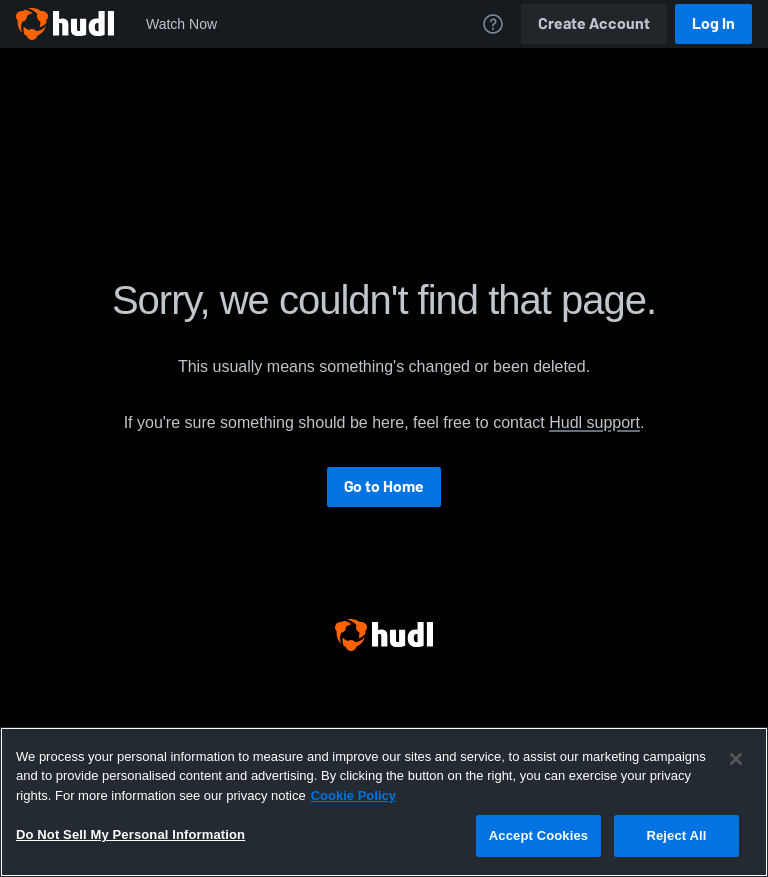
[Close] (736, 759)
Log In (713, 23)
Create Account (594, 23)
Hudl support (594, 422)
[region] (384, 802)
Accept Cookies (538, 835)
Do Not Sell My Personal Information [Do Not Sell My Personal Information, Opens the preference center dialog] (130, 834)
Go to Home (384, 486)
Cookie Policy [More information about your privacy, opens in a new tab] (353, 795)
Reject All (676, 835)
